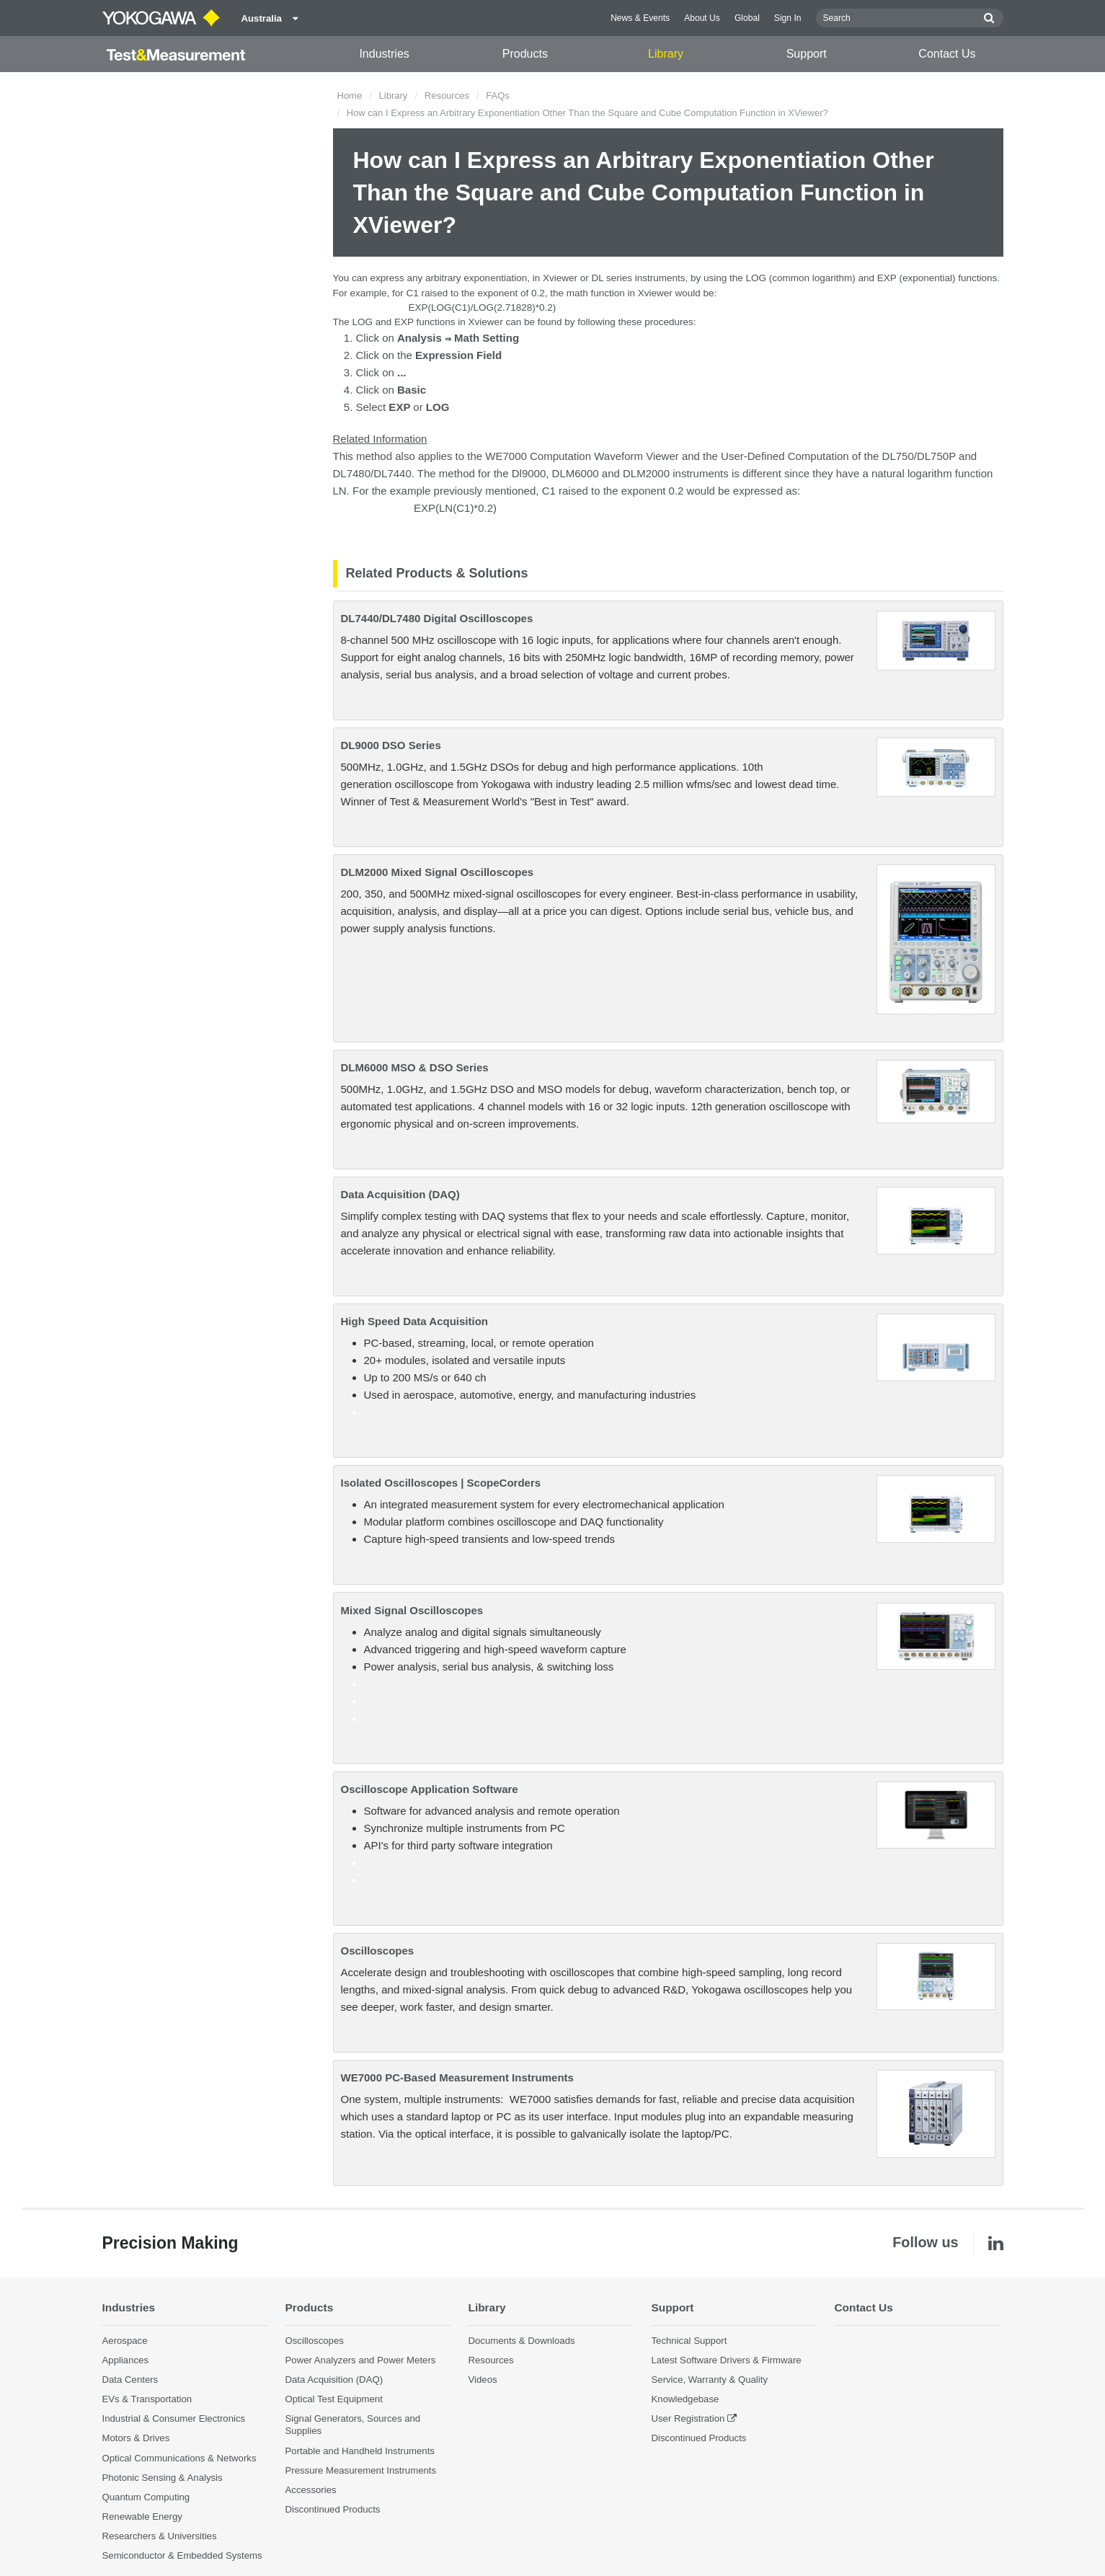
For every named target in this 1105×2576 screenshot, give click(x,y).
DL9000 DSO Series (391, 745)
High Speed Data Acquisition (414, 1321)
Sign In (788, 18)
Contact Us (946, 54)
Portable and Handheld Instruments (360, 2451)
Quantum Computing (146, 2497)
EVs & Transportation (147, 2399)
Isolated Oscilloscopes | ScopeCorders (441, 1483)
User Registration (688, 2418)
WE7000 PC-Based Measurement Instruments (457, 2077)
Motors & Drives (136, 2438)
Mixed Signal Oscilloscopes (412, 1610)
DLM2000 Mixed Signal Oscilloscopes (437, 872)
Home (350, 95)
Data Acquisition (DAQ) (400, 1194)
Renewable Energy (142, 2516)
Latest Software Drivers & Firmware (727, 2360)
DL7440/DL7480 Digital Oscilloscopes (437, 618)
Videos (483, 2379)
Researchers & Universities (159, 2536)
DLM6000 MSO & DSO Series (415, 1067)
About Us (702, 18)
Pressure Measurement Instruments (361, 2470)
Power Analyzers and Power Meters (360, 2360)
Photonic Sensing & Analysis (162, 2477)
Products (525, 54)
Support (806, 54)
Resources (447, 95)
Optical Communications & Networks (179, 2458)
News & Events (640, 18)
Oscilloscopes (377, 1950)
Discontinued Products (333, 2509)
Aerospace (125, 2340)
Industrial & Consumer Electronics (174, 2418)
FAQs (498, 95)
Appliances (125, 2360)
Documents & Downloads (522, 2340)
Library (665, 54)
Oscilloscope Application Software (429, 1789)
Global (747, 18)
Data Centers (130, 2379)
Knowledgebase (685, 2399)
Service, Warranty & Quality (710, 2379)
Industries (384, 54)
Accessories (311, 2489)
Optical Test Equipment (334, 2399)
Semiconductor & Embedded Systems (182, 2555)
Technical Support (689, 2340)
